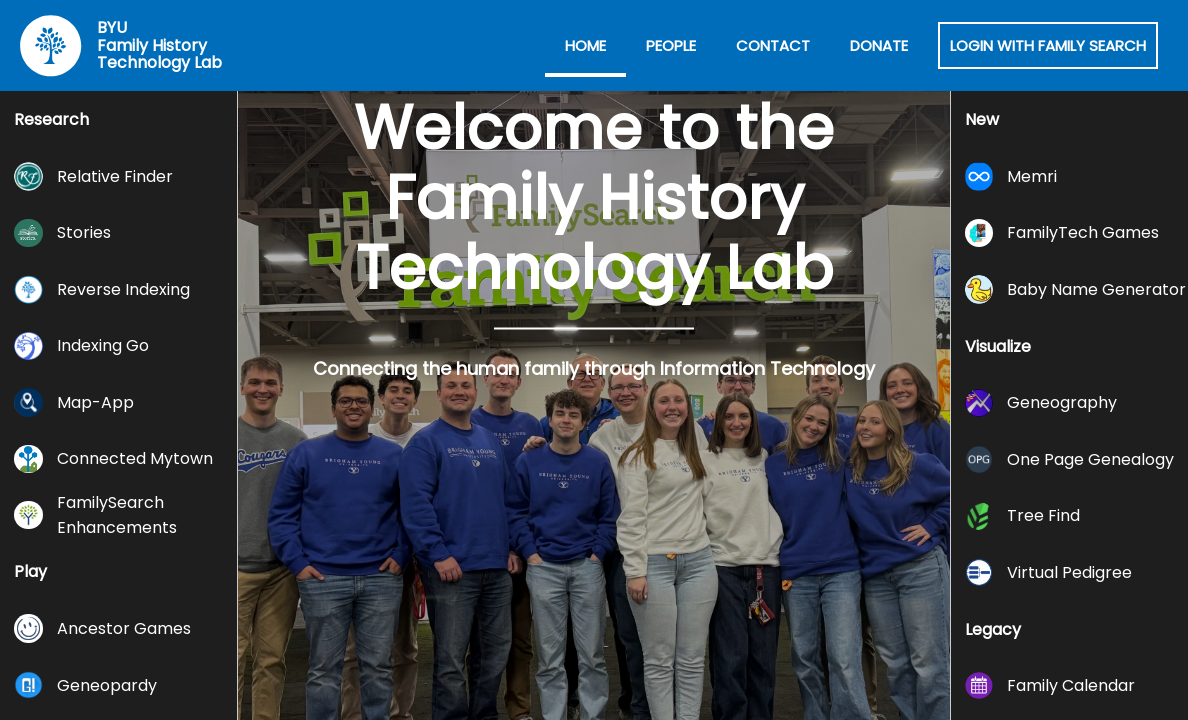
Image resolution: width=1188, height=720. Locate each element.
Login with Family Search (1048, 45)
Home (585, 45)
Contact (773, 45)
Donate (879, 45)
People (671, 45)
